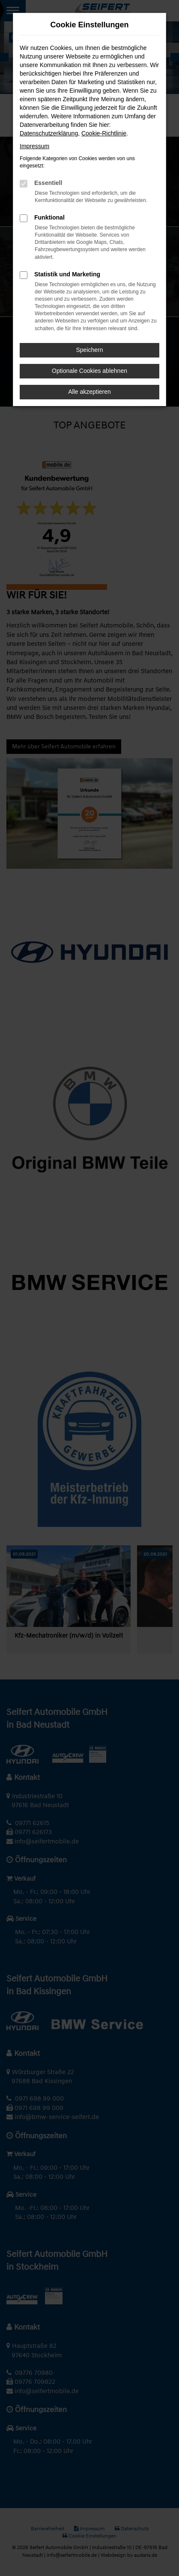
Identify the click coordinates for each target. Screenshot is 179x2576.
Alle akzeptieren (89, 391)
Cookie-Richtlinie (103, 133)
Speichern (89, 349)
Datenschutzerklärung (49, 133)
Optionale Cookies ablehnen (89, 370)
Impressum (34, 146)
